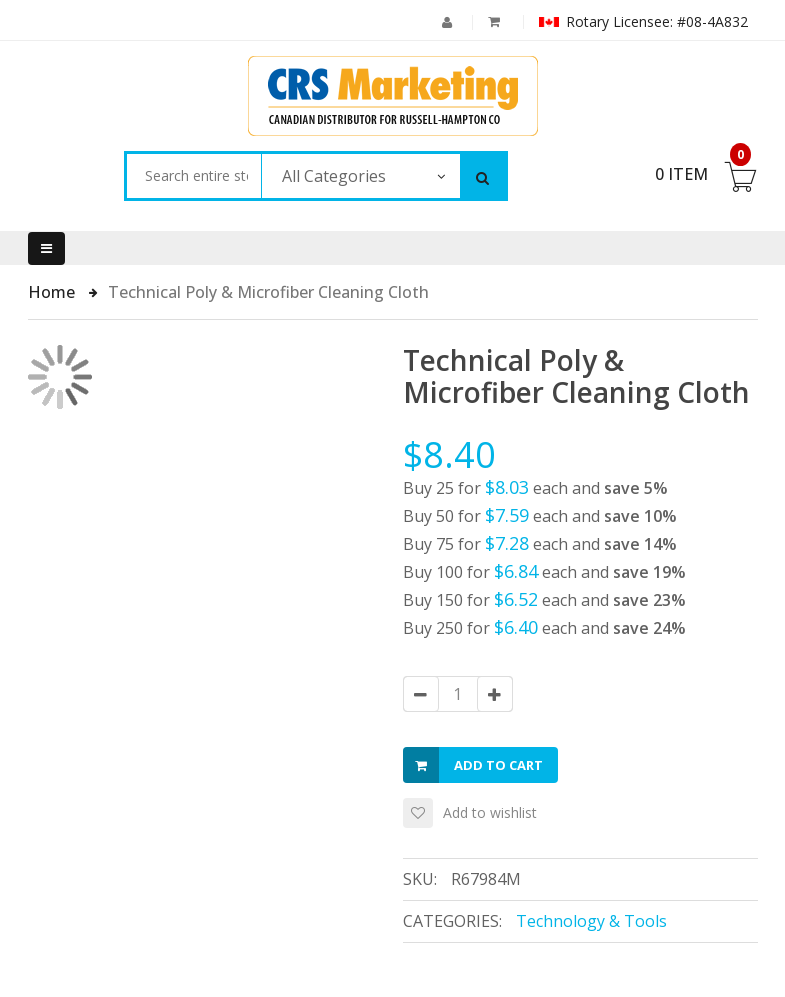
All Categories (334, 176)
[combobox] (193, 176)
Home (53, 292)
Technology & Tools (591, 921)
